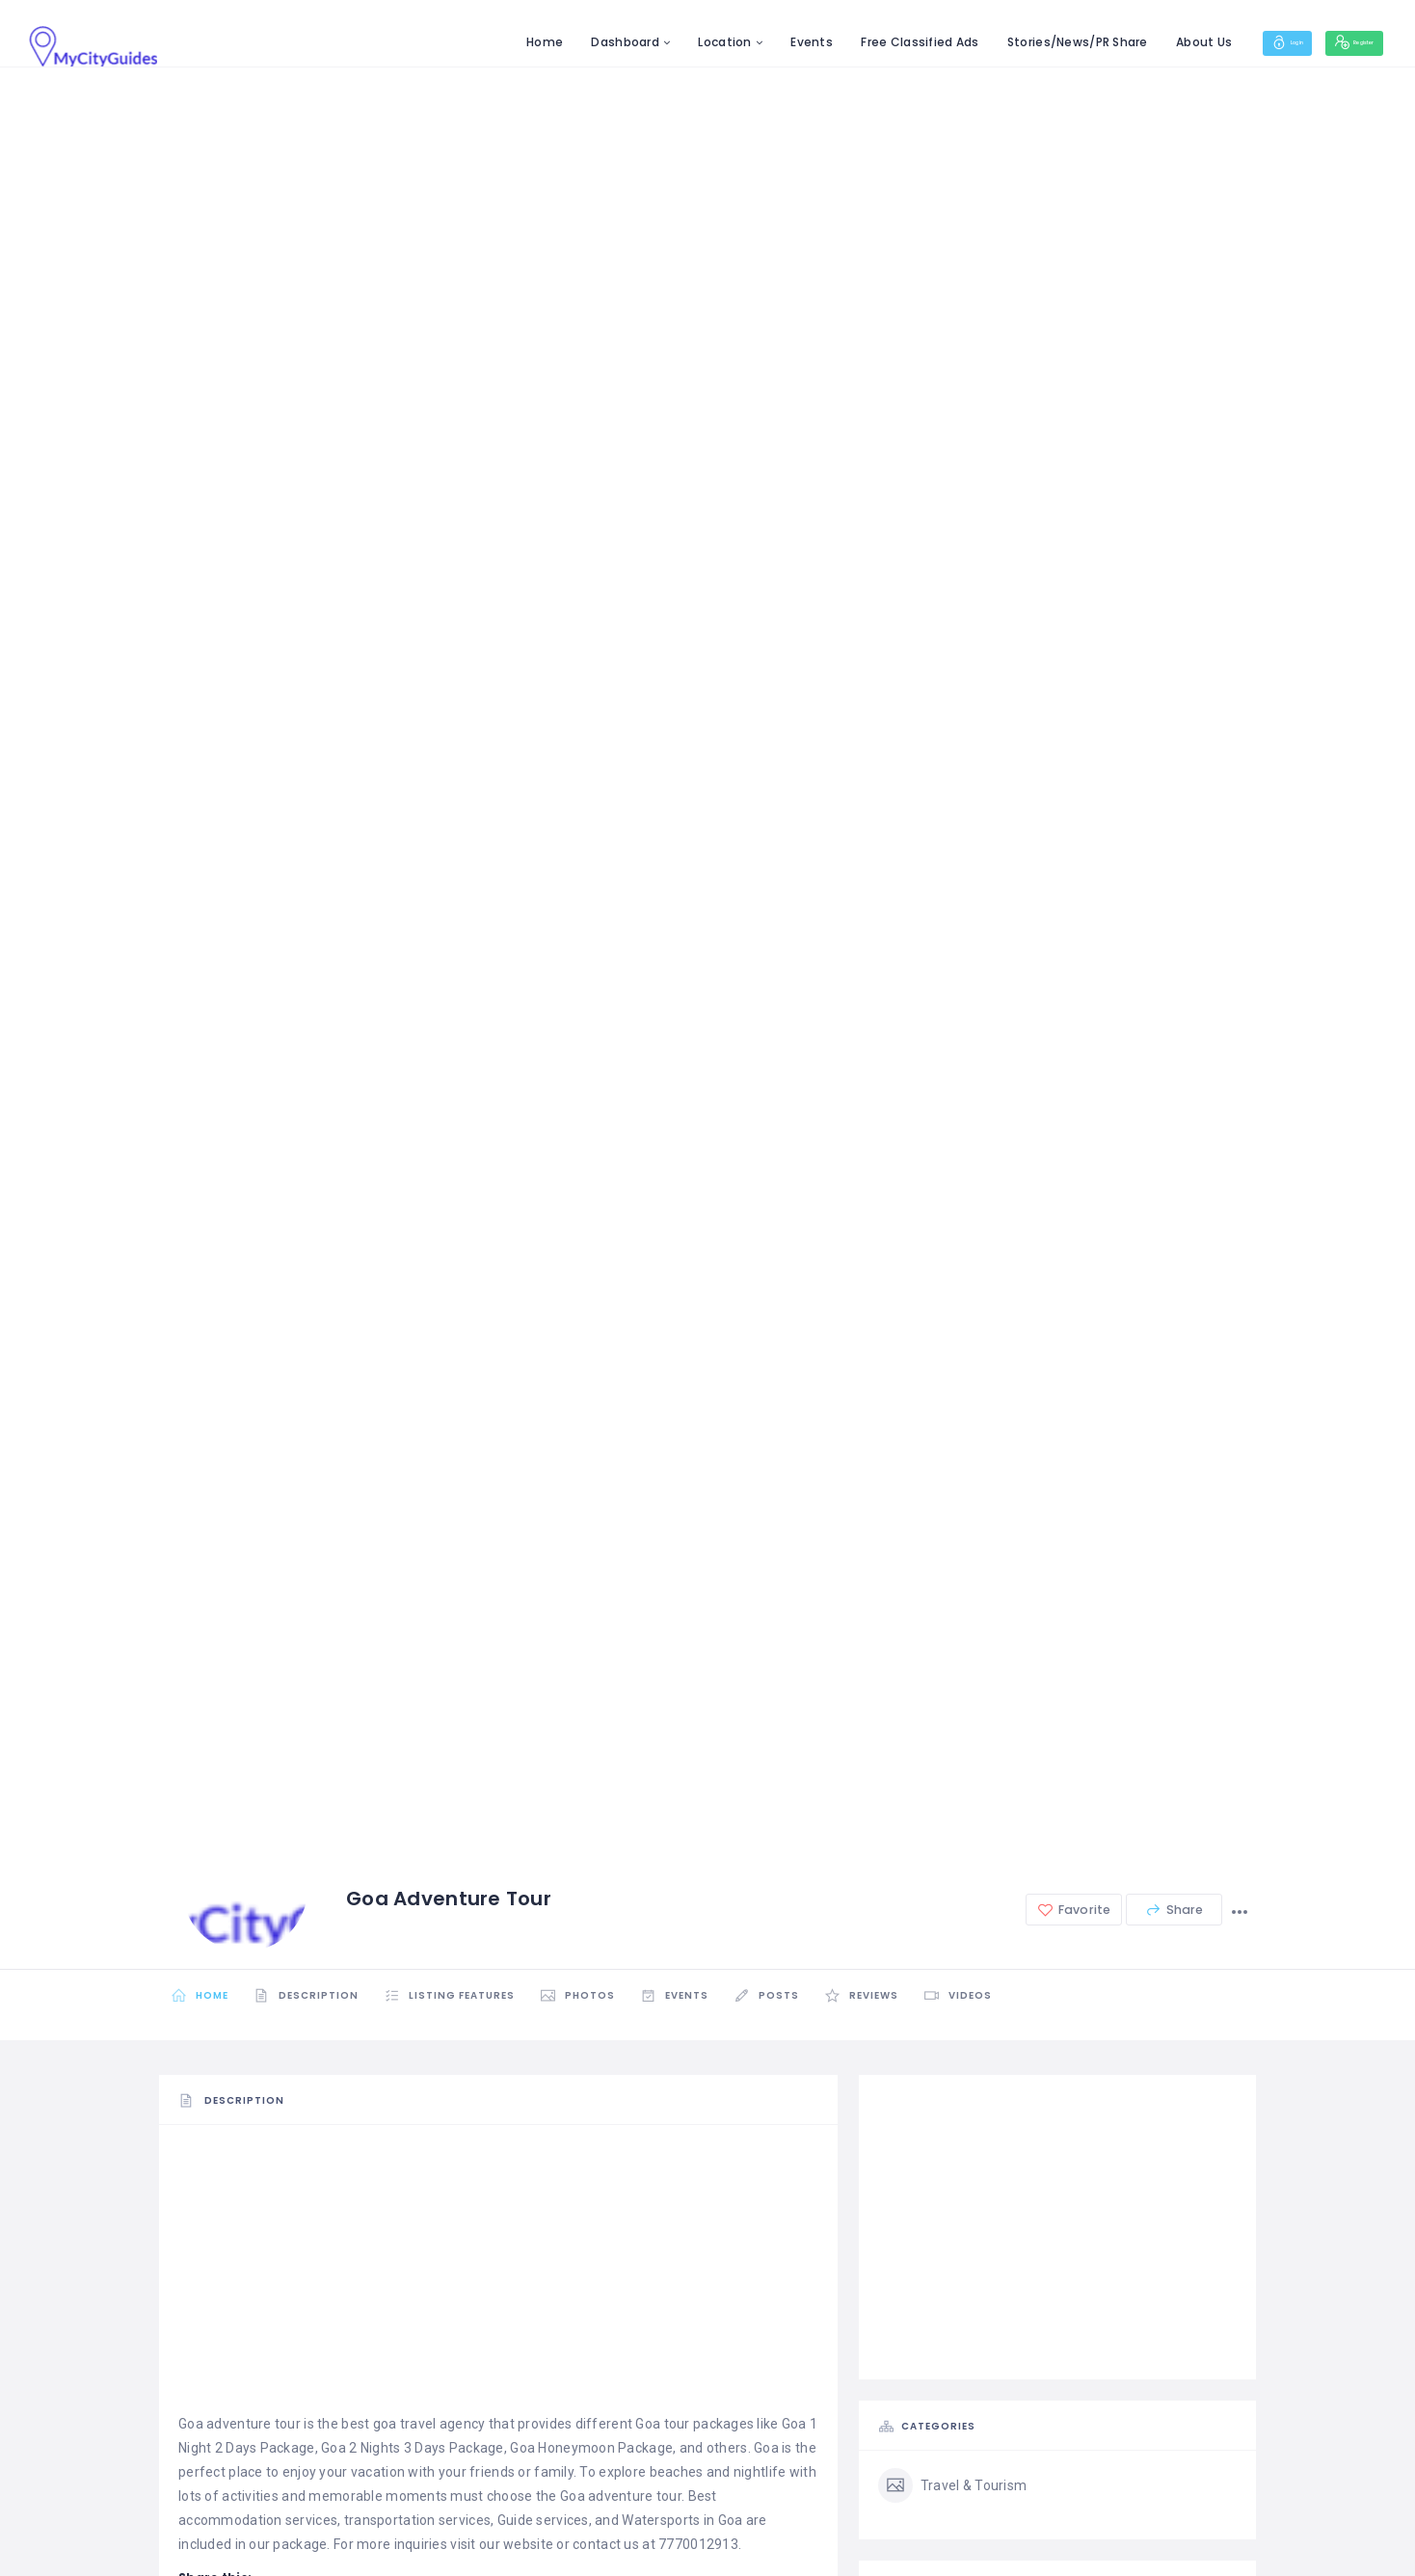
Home (482, 42)
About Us (1141, 42)
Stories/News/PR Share (1014, 42)
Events (749, 42)
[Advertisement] (498, 2277)
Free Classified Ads (857, 42)
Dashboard (562, 42)
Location (661, 42)
